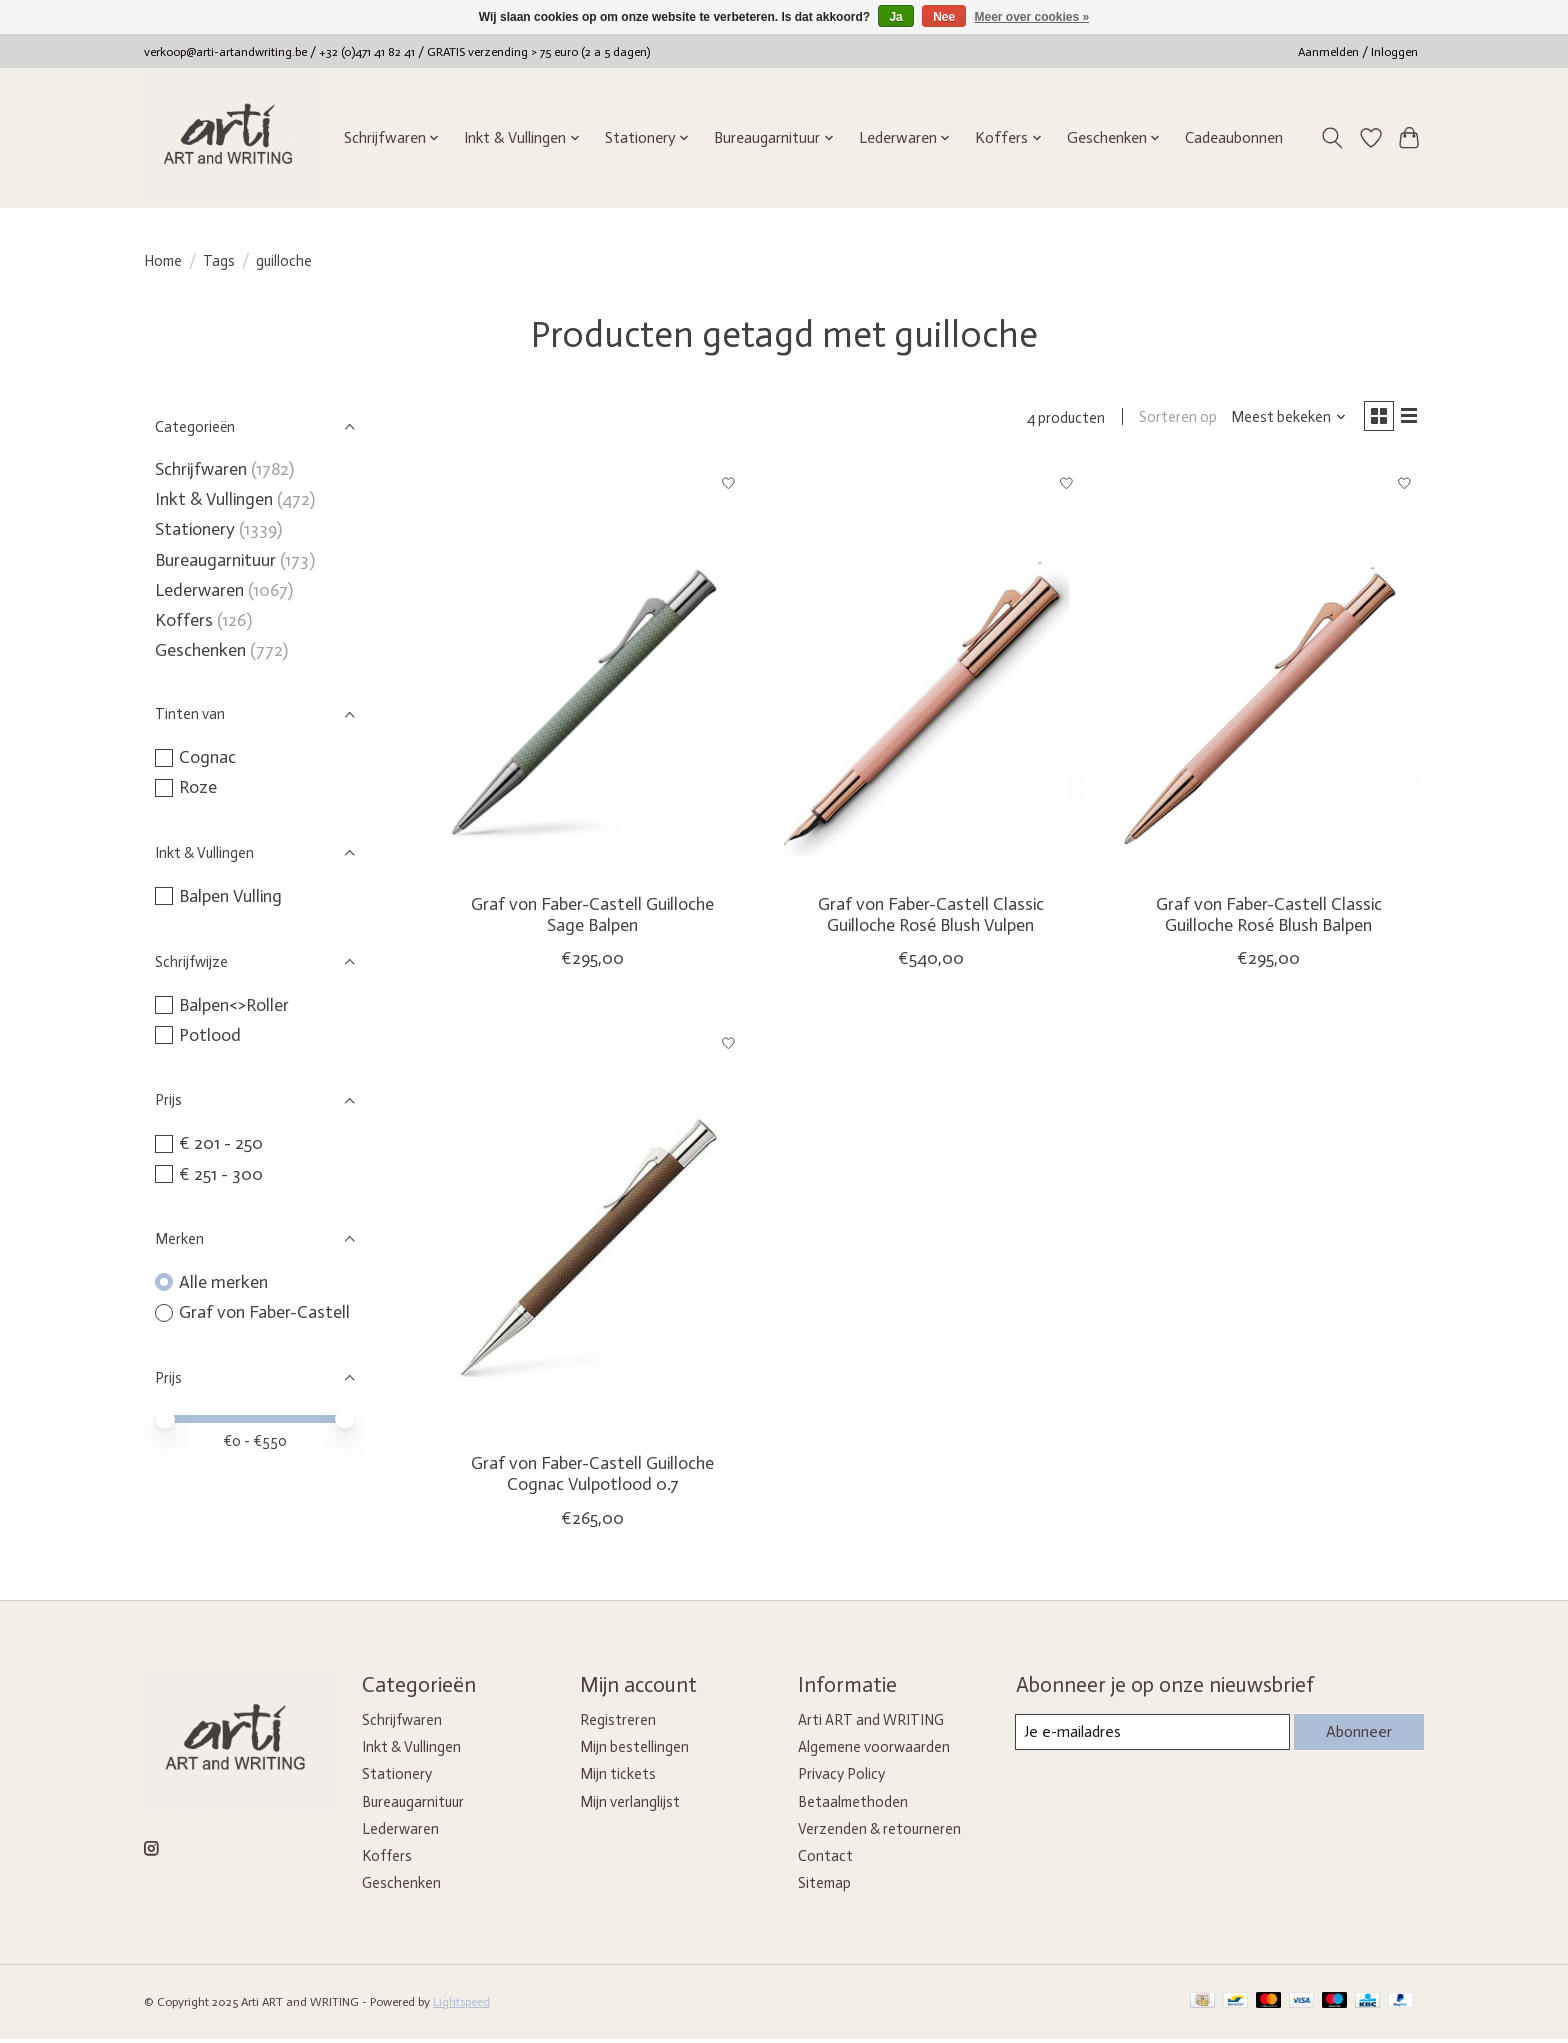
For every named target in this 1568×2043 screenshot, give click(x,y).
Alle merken (223, 1282)
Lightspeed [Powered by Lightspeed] (461, 2006)
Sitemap (824, 1887)
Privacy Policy (841, 1779)
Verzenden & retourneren (879, 1833)
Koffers (184, 620)
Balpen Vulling (230, 896)
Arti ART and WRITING (871, 1725)
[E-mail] (1149, 1737)
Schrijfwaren (201, 469)
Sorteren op (1169, 420)
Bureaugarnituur (215, 560)
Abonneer (1355, 1736)
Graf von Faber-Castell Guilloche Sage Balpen (592, 918)
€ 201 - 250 (221, 1143)
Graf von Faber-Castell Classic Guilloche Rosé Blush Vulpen (931, 918)
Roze (198, 787)
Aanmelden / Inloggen (1358, 52)
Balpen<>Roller (234, 1005)
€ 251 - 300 (221, 1174)
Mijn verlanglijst (630, 1806)
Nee (944, 17)
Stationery (195, 529)
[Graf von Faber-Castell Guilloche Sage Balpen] (593, 675)
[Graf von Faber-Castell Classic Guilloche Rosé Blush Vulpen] (930, 675)
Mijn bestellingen (634, 1752)
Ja (895, 17)
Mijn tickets (618, 1779)
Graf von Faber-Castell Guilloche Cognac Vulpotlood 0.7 (592, 1478)
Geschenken (200, 650)
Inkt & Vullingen (214, 499)
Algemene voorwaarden (874, 1752)
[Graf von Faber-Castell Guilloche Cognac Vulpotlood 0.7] (593, 1234)
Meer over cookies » (1032, 17)
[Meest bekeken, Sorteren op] (1280, 420)
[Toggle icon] (1332, 138)
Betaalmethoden (853, 1806)
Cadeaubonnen (1234, 138)
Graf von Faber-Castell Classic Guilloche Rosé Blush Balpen (1269, 918)
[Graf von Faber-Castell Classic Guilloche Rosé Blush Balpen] (1268, 675)
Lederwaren (199, 590)
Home (163, 261)
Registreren (618, 1725)
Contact (825, 1860)
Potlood (210, 1035)
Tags (219, 261)
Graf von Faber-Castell (264, 1312)
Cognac (207, 757)
